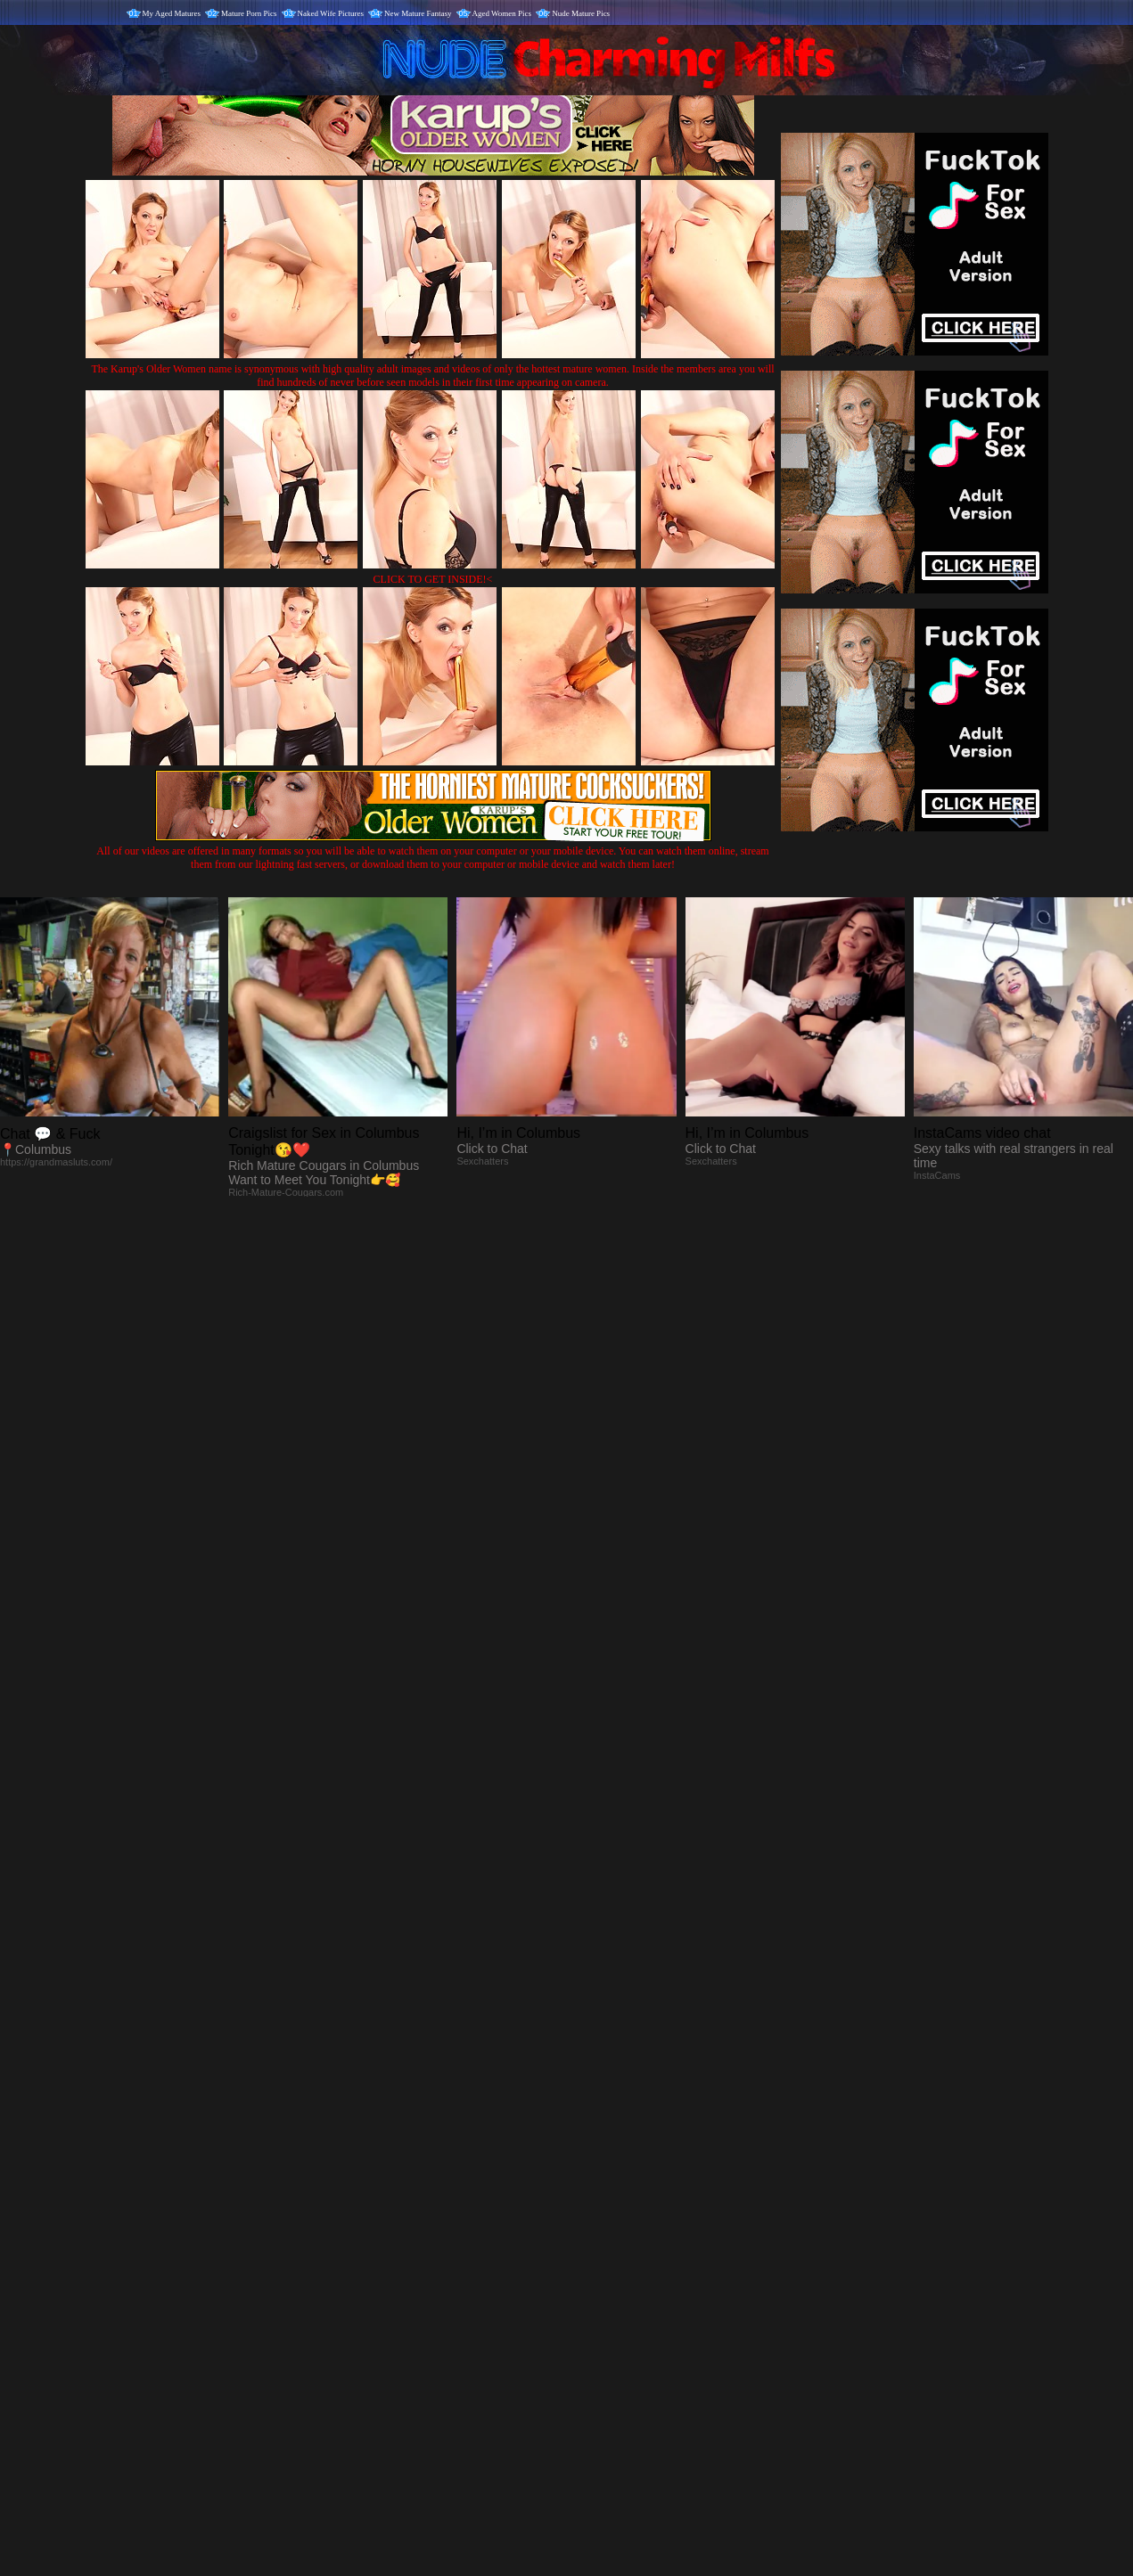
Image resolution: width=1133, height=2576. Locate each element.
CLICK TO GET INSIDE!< (433, 579)
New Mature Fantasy (417, 13)
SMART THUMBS (598, 2204)
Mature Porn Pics (249, 13)
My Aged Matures (172, 13)
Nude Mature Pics (581, 13)
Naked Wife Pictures (331, 13)
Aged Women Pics (502, 13)
